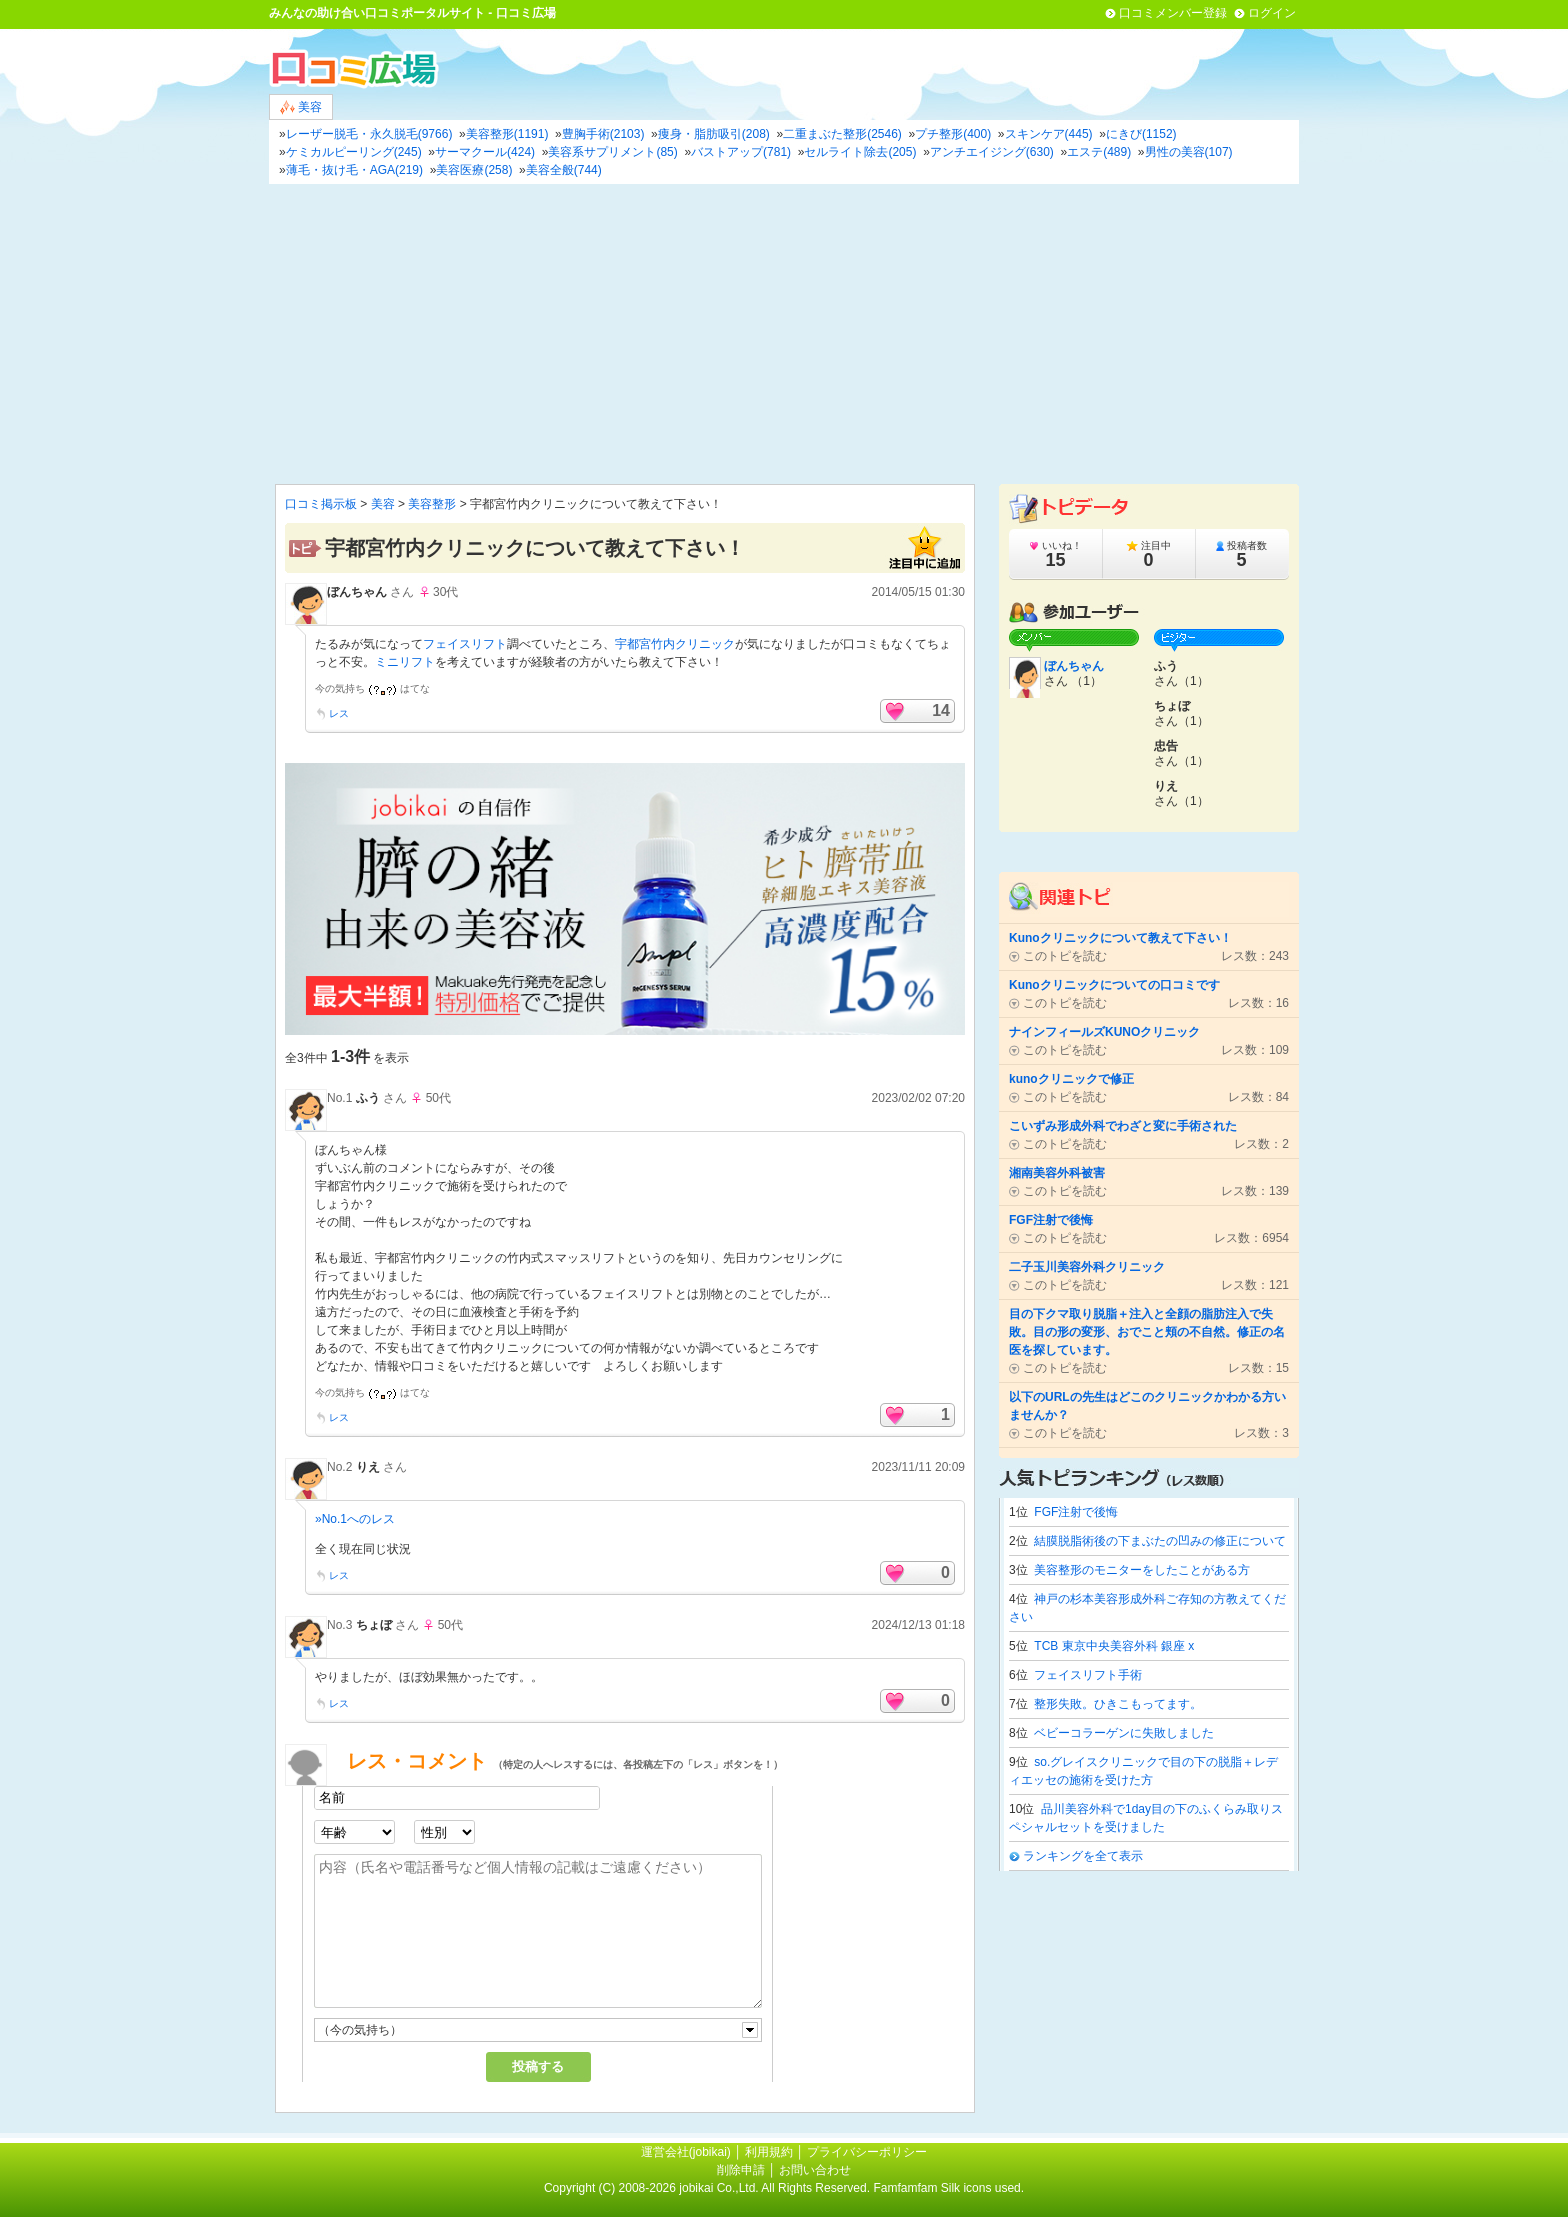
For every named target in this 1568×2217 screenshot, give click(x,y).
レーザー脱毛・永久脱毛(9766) (369, 134)
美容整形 (432, 504)
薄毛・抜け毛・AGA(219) (354, 170)
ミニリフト (405, 662)
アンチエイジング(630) (992, 152)
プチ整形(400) (953, 134)
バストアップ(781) (741, 152)
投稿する (538, 2066)
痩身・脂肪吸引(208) (714, 134)
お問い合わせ (815, 2170)
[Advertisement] (784, 334)
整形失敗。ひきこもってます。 (1118, 1704)
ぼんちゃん (357, 592)
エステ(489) (1099, 152)
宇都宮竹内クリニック (675, 644)
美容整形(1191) (507, 134)
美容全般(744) (564, 170)
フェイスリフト (465, 644)
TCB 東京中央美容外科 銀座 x (1114, 1646)
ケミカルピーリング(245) (354, 152)
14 (941, 710)
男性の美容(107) (1189, 152)
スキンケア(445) (1049, 134)
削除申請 (741, 2170)
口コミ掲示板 (321, 504)
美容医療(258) (474, 170)
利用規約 (769, 2152)
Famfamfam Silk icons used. (948, 2188)
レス (339, 713)
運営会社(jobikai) (687, 2152)
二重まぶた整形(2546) (842, 134)
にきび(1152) (1141, 134)
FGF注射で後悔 (1076, 1512)
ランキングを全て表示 (1083, 1856)
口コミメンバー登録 (1173, 13)
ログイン (1272, 13)
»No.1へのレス (355, 1519)
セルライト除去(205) (860, 152)
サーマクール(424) (485, 152)
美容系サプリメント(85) (612, 152)
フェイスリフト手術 (1088, 1675)
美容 (301, 107)
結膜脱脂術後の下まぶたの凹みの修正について (1160, 1541)
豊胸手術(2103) (603, 134)
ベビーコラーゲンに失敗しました (1124, 1733)
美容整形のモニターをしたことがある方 (1142, 1570)
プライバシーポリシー (867, 2152)
